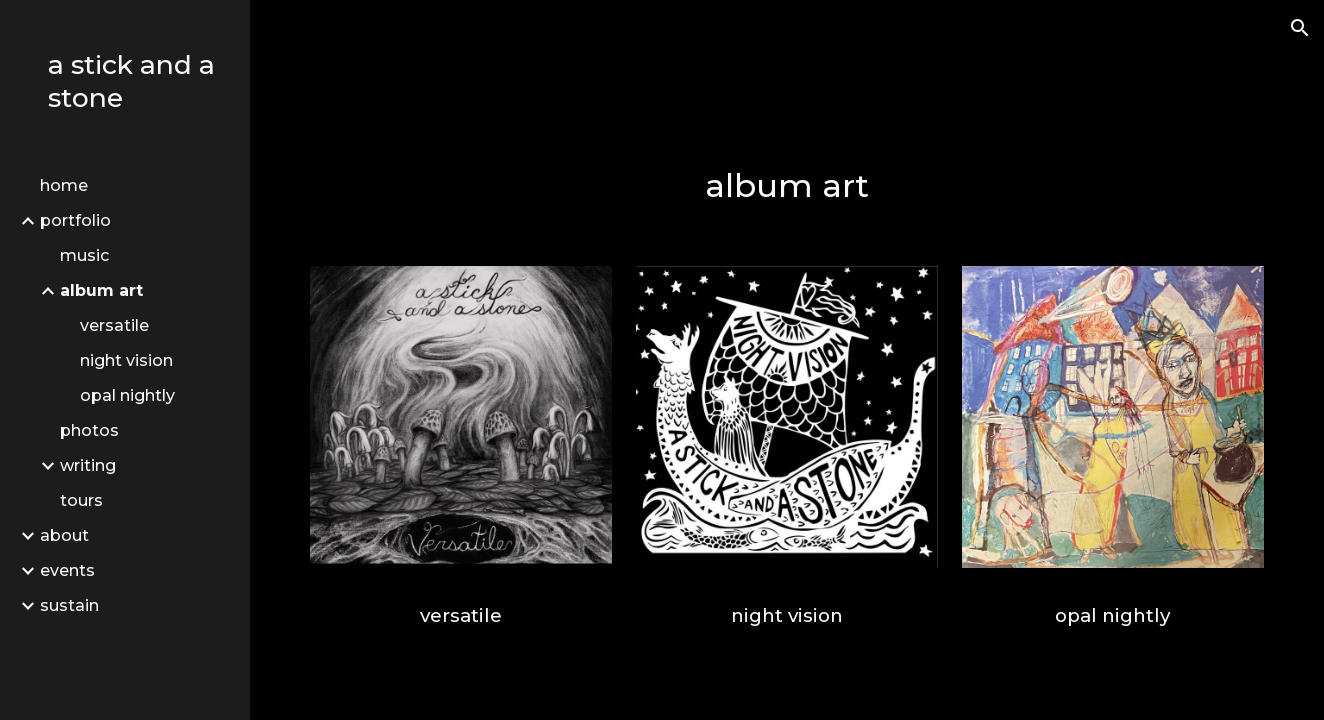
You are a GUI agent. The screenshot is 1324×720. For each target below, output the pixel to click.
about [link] (64, 535)
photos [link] (89, 430)
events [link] (67, 570)
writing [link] (88, 465)
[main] (787, 186)
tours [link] (81, 500)
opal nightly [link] (127, 395)
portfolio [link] (75, 220)
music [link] (84, 255)
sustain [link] (69, 605)
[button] (1300, 28)
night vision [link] (126, 360)
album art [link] (101, 290)
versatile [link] (114, 325)
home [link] (64, 185)
